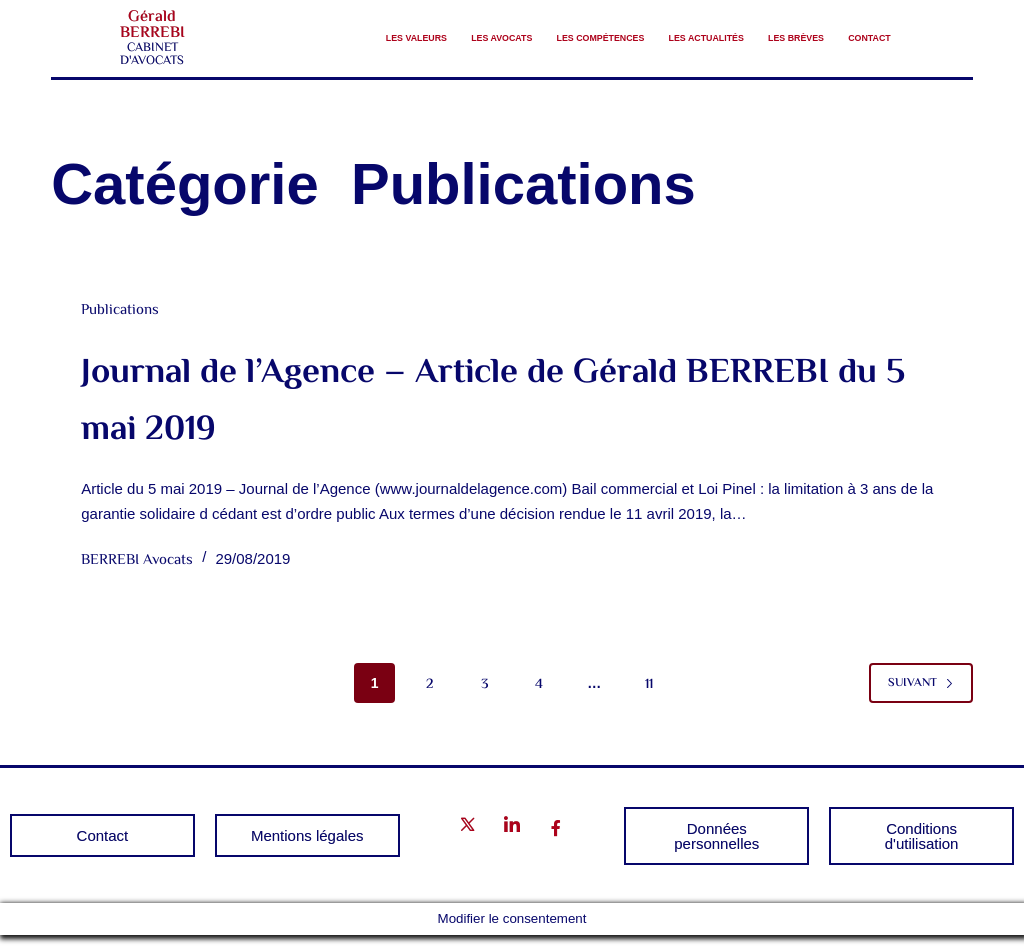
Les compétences (570, 32)
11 (649, 696)
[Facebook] (556, 841)
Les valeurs (310, 32)
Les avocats (430, 32)
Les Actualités (719, 32)
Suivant (921, 694)
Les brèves (846, 32)
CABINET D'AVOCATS (152, 60)
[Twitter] (468, 840)
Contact (856, 57)
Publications (120, 322)
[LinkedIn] (512, 840)
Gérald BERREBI (152, 31)
